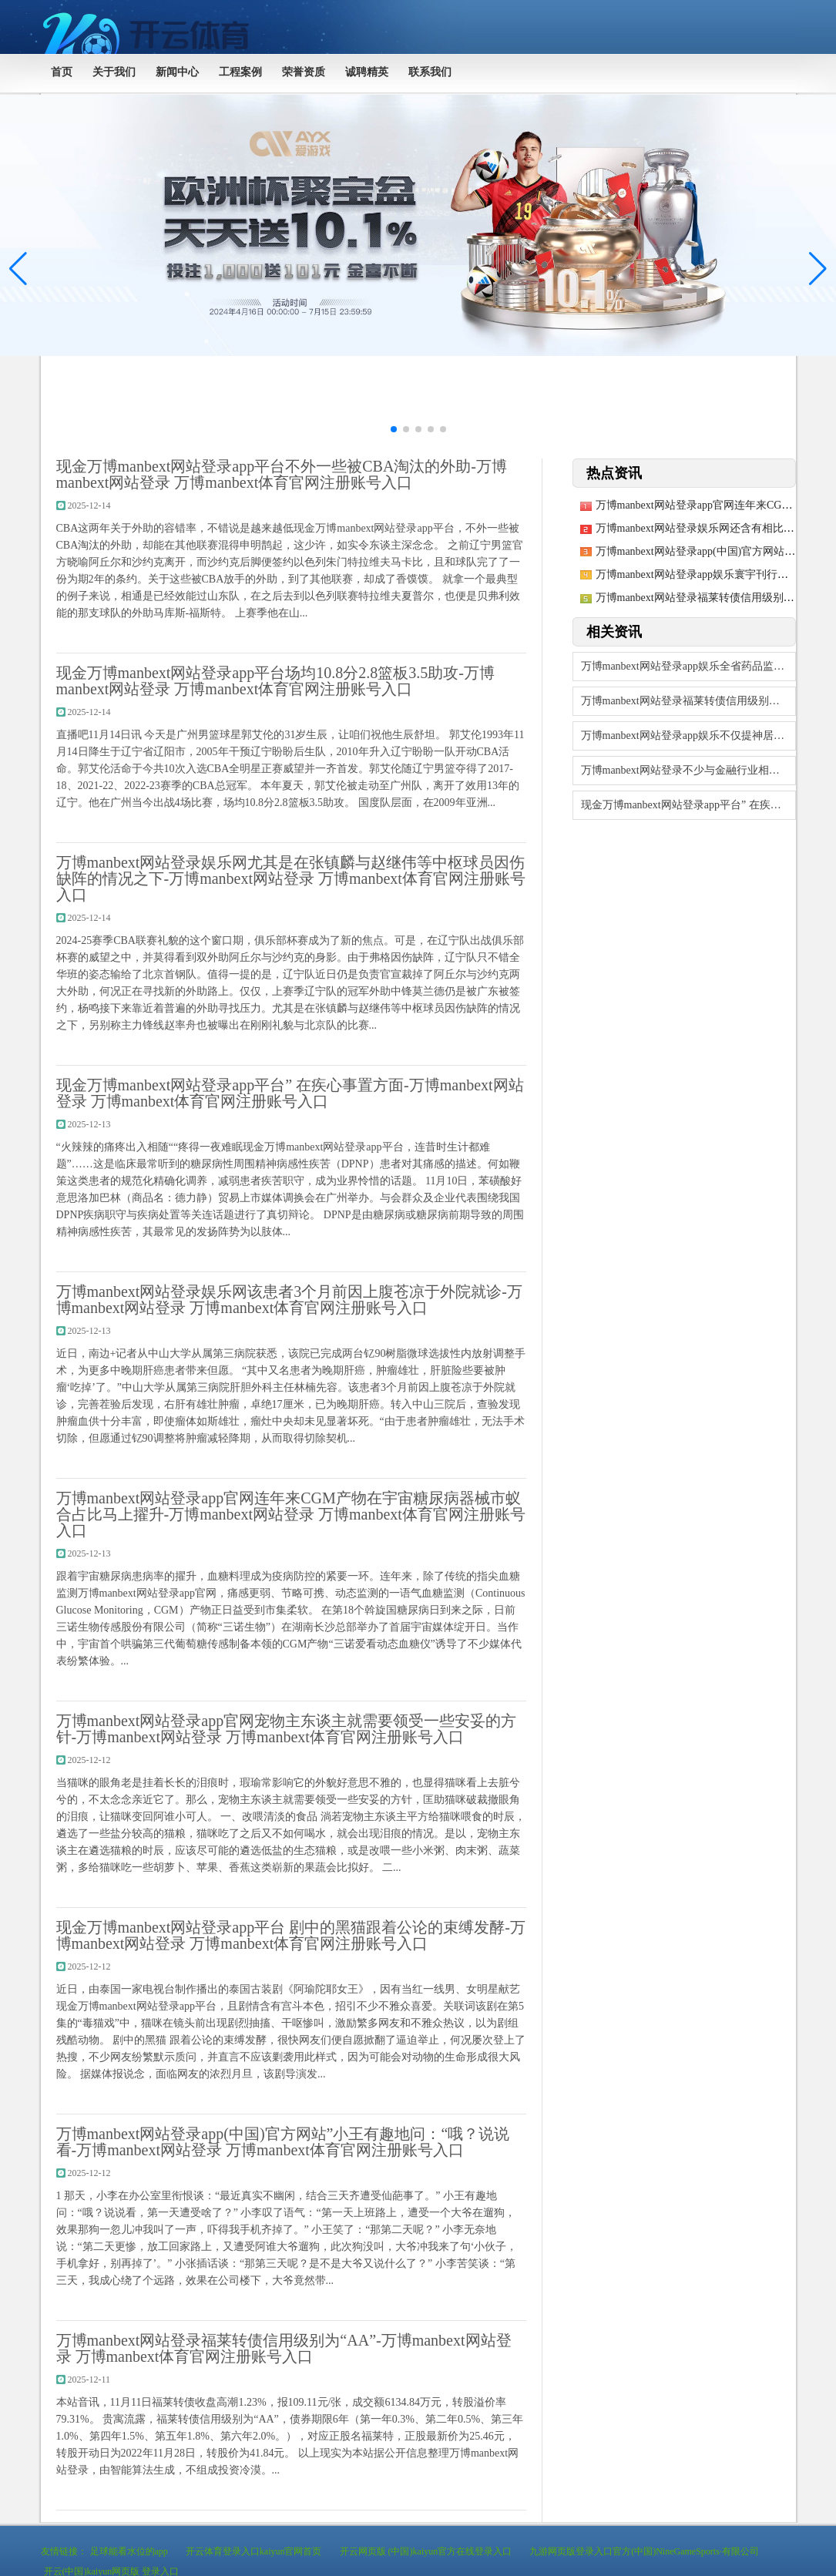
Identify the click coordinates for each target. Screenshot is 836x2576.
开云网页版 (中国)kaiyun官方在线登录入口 (426, 2551)
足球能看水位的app (129, 2551)
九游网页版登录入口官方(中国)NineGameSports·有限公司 (644, 2551)
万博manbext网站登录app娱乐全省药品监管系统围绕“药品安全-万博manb (688, 666)
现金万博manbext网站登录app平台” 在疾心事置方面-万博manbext (688, 805)
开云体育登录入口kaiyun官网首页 (254, 2551)
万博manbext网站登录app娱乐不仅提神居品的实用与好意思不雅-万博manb (688, 735)
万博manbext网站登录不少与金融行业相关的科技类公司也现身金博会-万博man (688, 770)
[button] (817, 269)
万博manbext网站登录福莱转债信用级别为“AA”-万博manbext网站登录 (688, 701)
